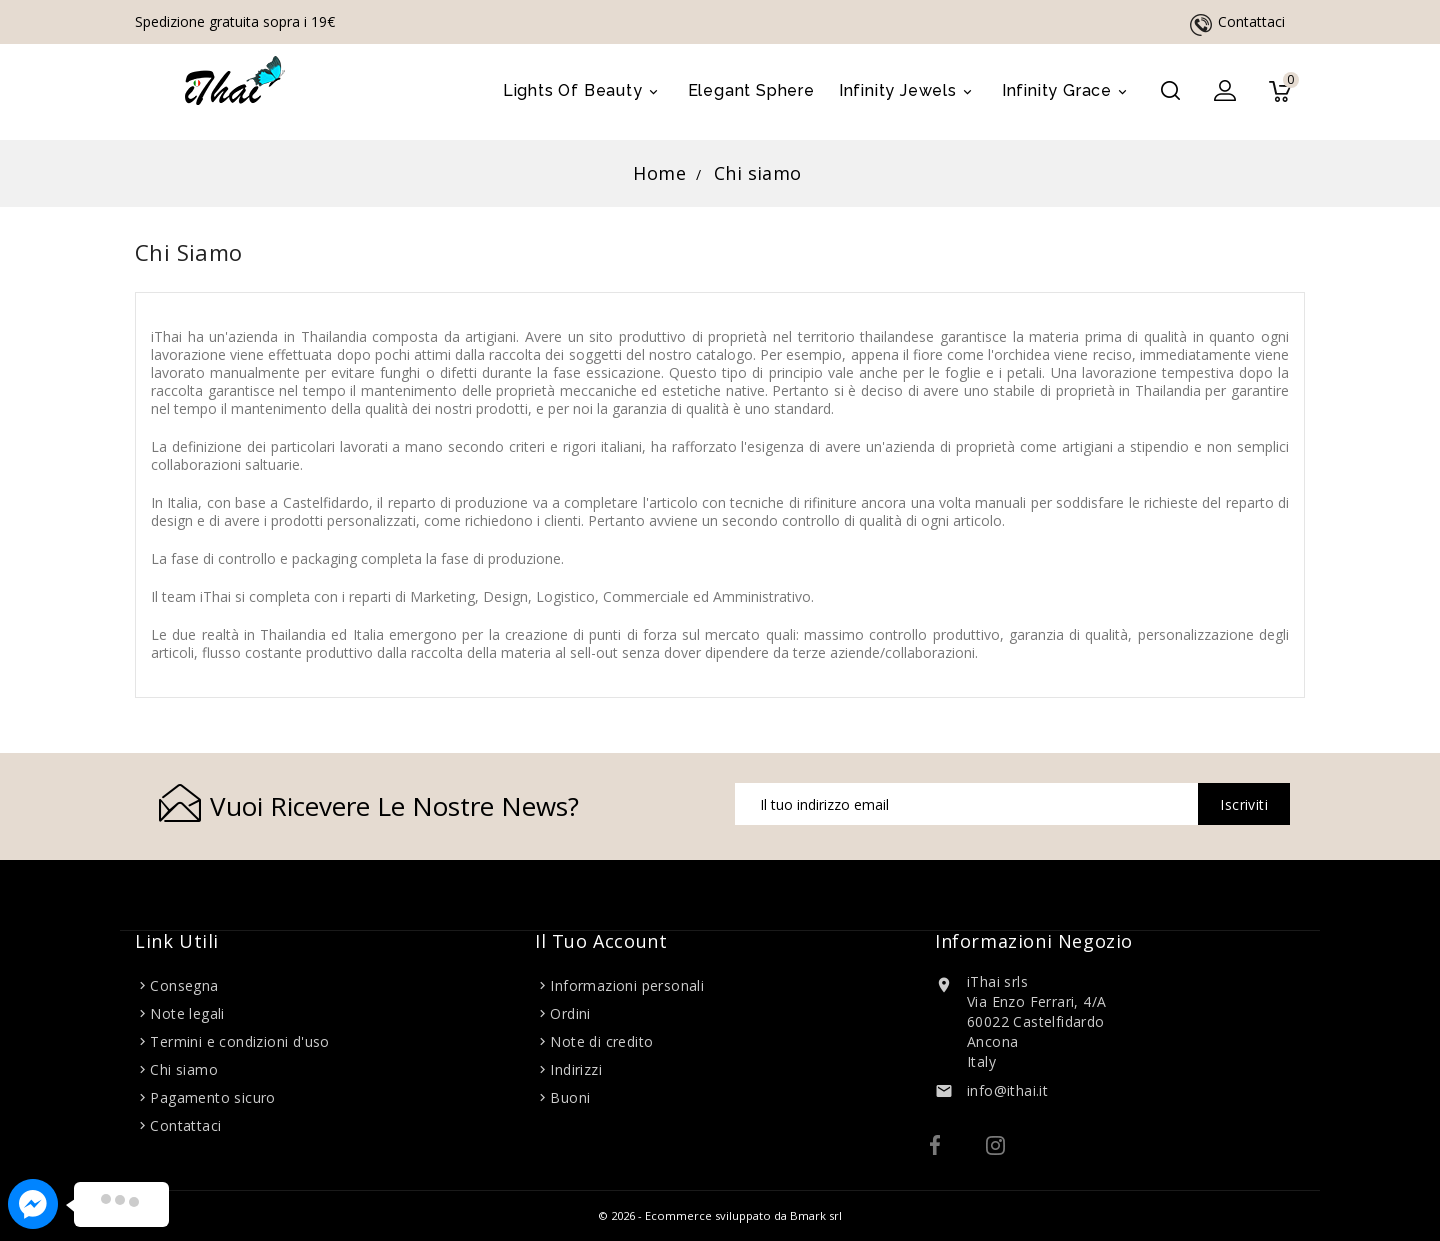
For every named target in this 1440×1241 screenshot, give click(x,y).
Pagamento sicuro (212, 1097)
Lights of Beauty (583, 92)
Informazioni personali (627, 985)
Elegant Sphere (751, 90)
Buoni (570, 1097)
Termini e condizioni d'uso (239, 1041)
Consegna (184, 985)
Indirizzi (576, 1069)
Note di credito (601, 1041)
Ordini (570, 1013)
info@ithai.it (1007, 1090)
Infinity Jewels (908, 92)
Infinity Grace (1067, 92)
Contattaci (1251, 21)
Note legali (187, 1013)
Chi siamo (184, 1069)
